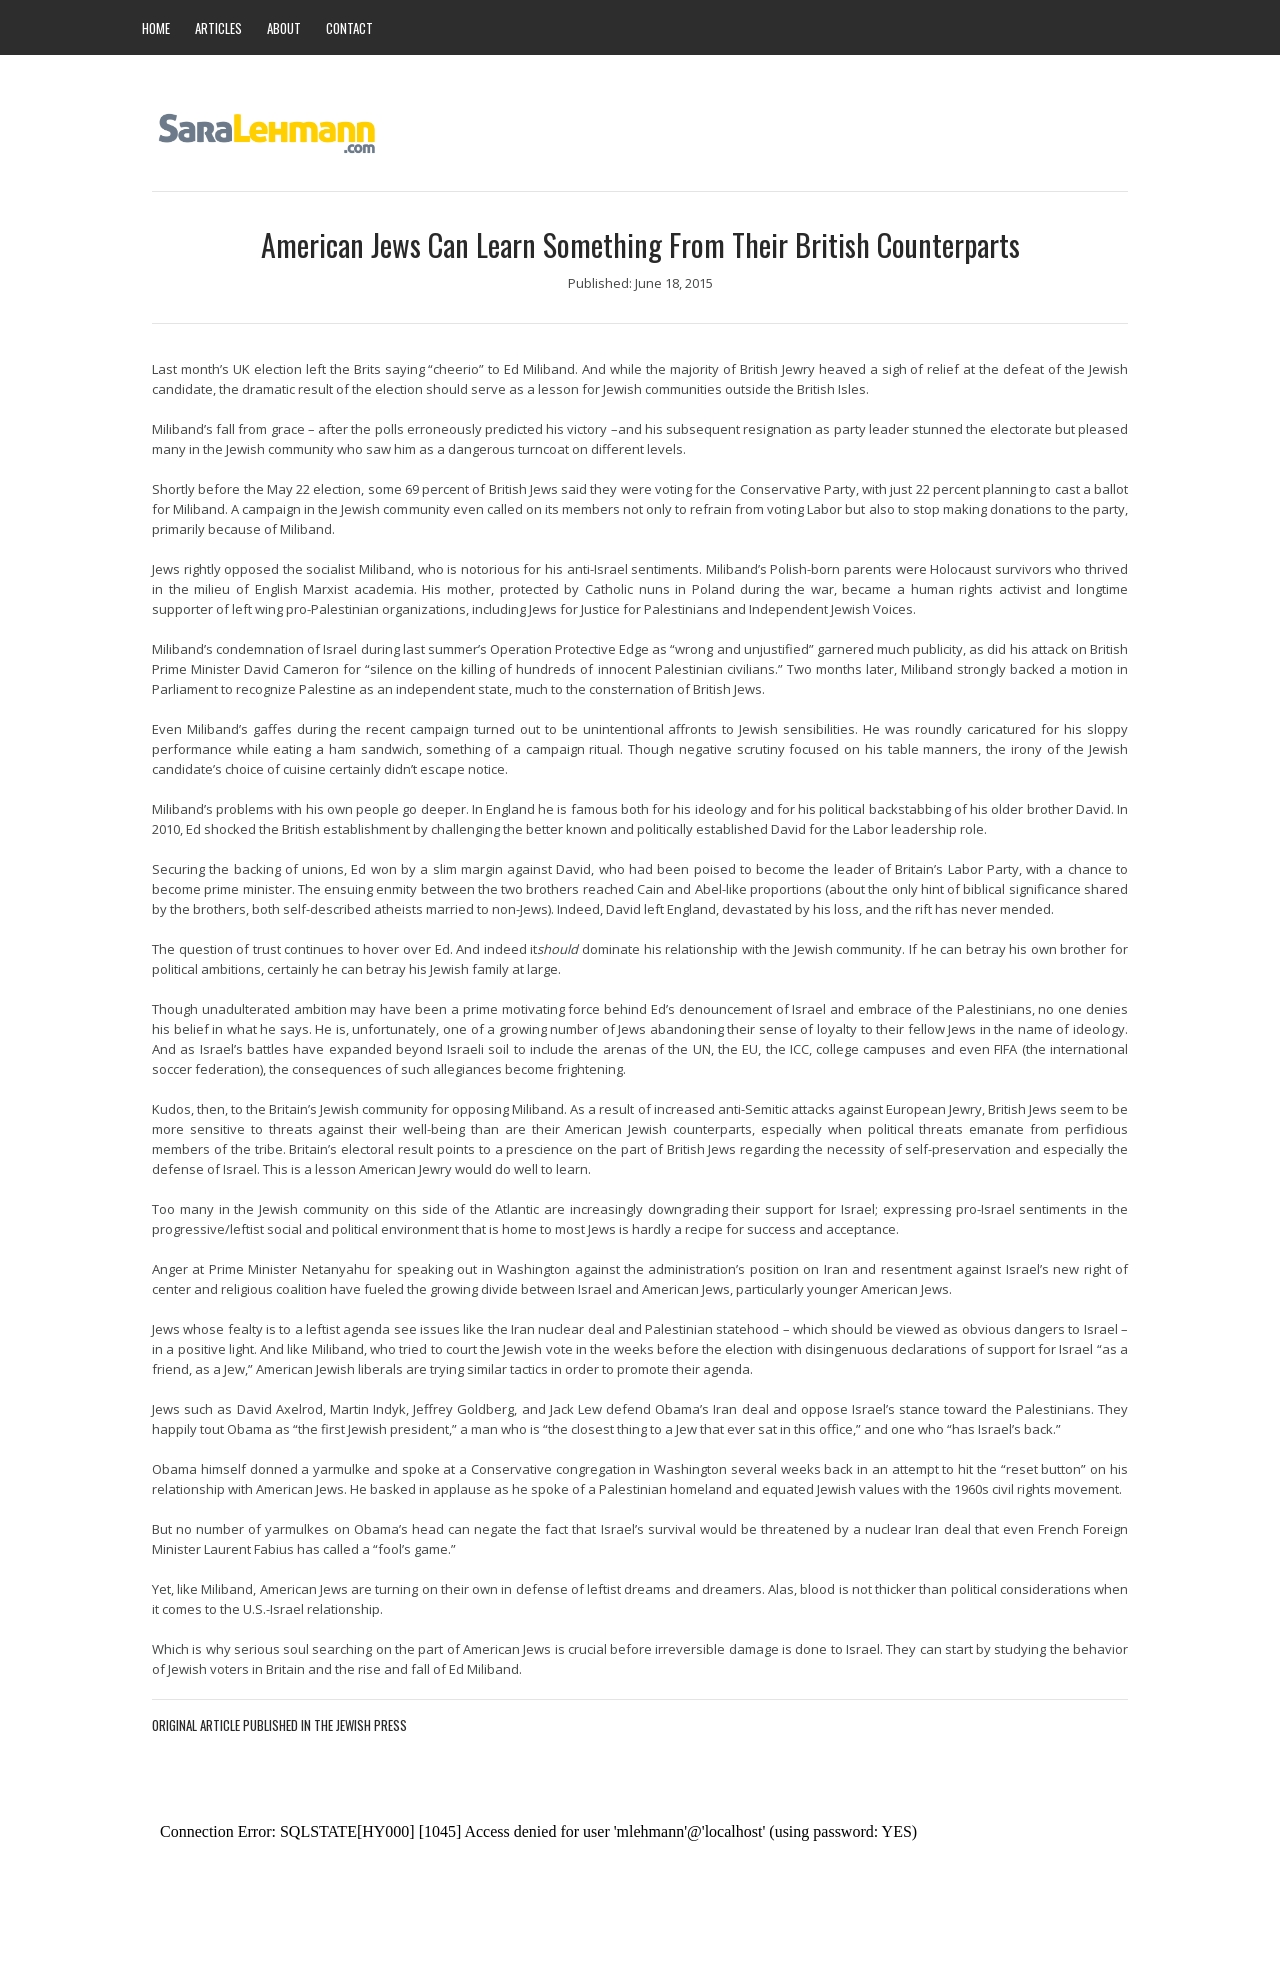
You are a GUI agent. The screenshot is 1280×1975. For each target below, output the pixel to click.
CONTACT (349, 28)
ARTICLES (218, 28)
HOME (156, 28)
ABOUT (284, 28)
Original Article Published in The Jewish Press (279, 1725)
